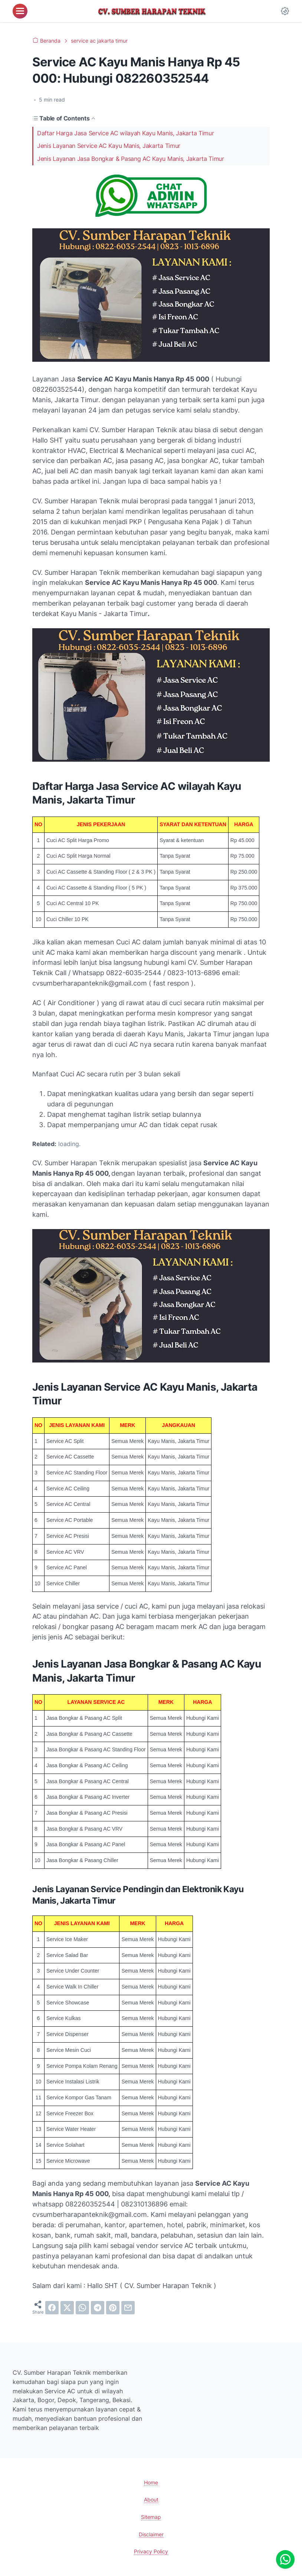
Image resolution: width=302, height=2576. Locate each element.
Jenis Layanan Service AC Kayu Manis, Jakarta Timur (108, 145)
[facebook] (52, 2307)
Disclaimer (151, 2534)
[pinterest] (112, 2307)
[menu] (20, 11)
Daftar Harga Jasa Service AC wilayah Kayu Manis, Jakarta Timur (125, 133)
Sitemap (151, 2517)
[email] (128, 2307)
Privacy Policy (151, 2551)
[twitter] (67, 2307)
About (151, 2499)
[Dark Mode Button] (284, 11)
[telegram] (97, 2307)
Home (151, 2482)
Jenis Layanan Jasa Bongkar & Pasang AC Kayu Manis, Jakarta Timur (130, 158)
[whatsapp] (82, 2307)
